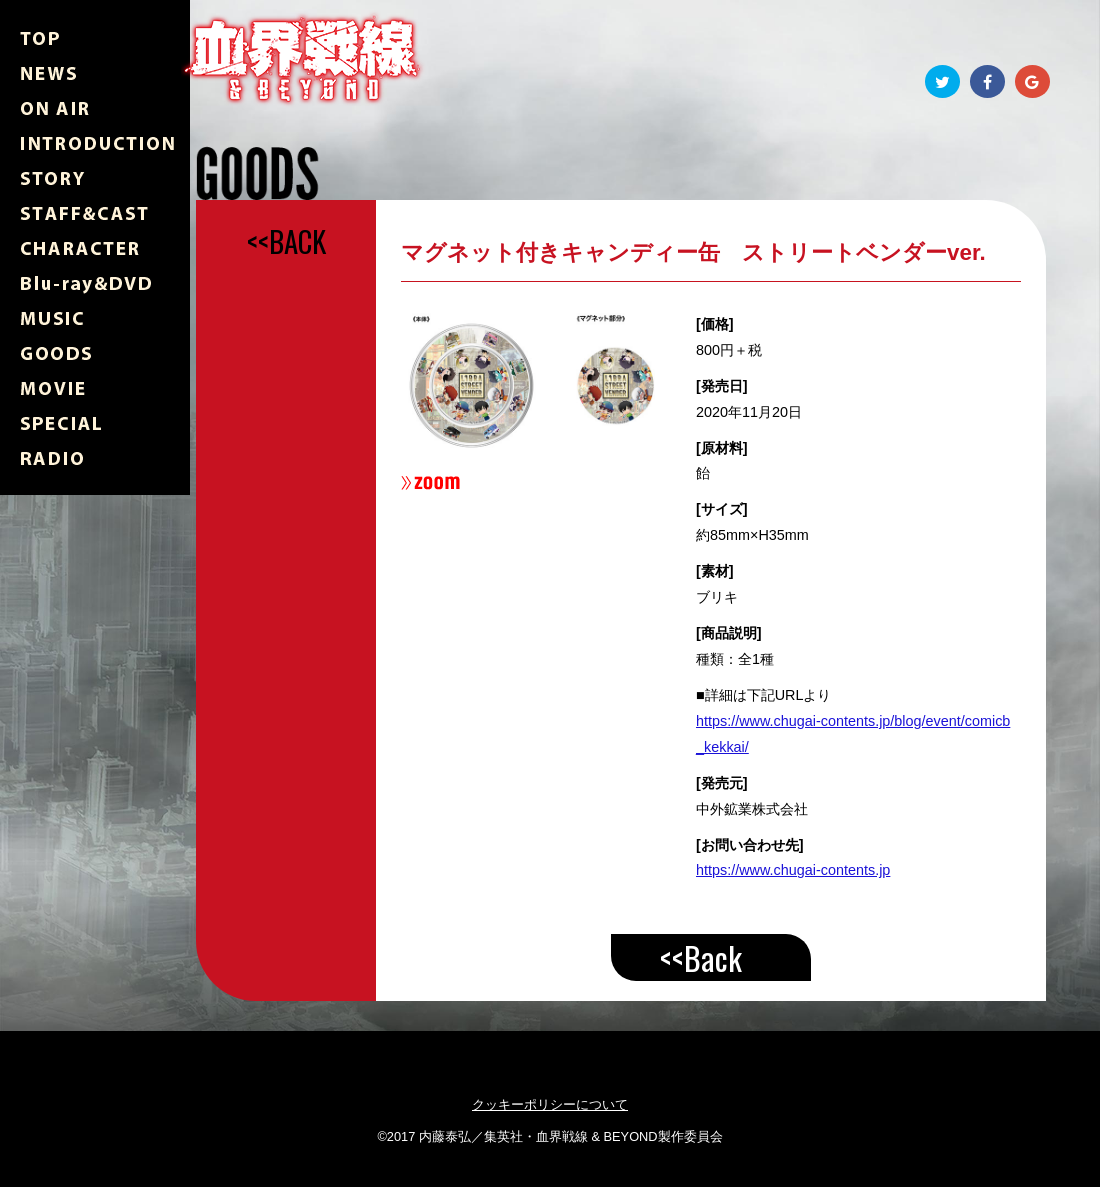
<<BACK (286, 241)
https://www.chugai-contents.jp (793, 870)
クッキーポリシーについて (550, 1104)
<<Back (701, 957)
